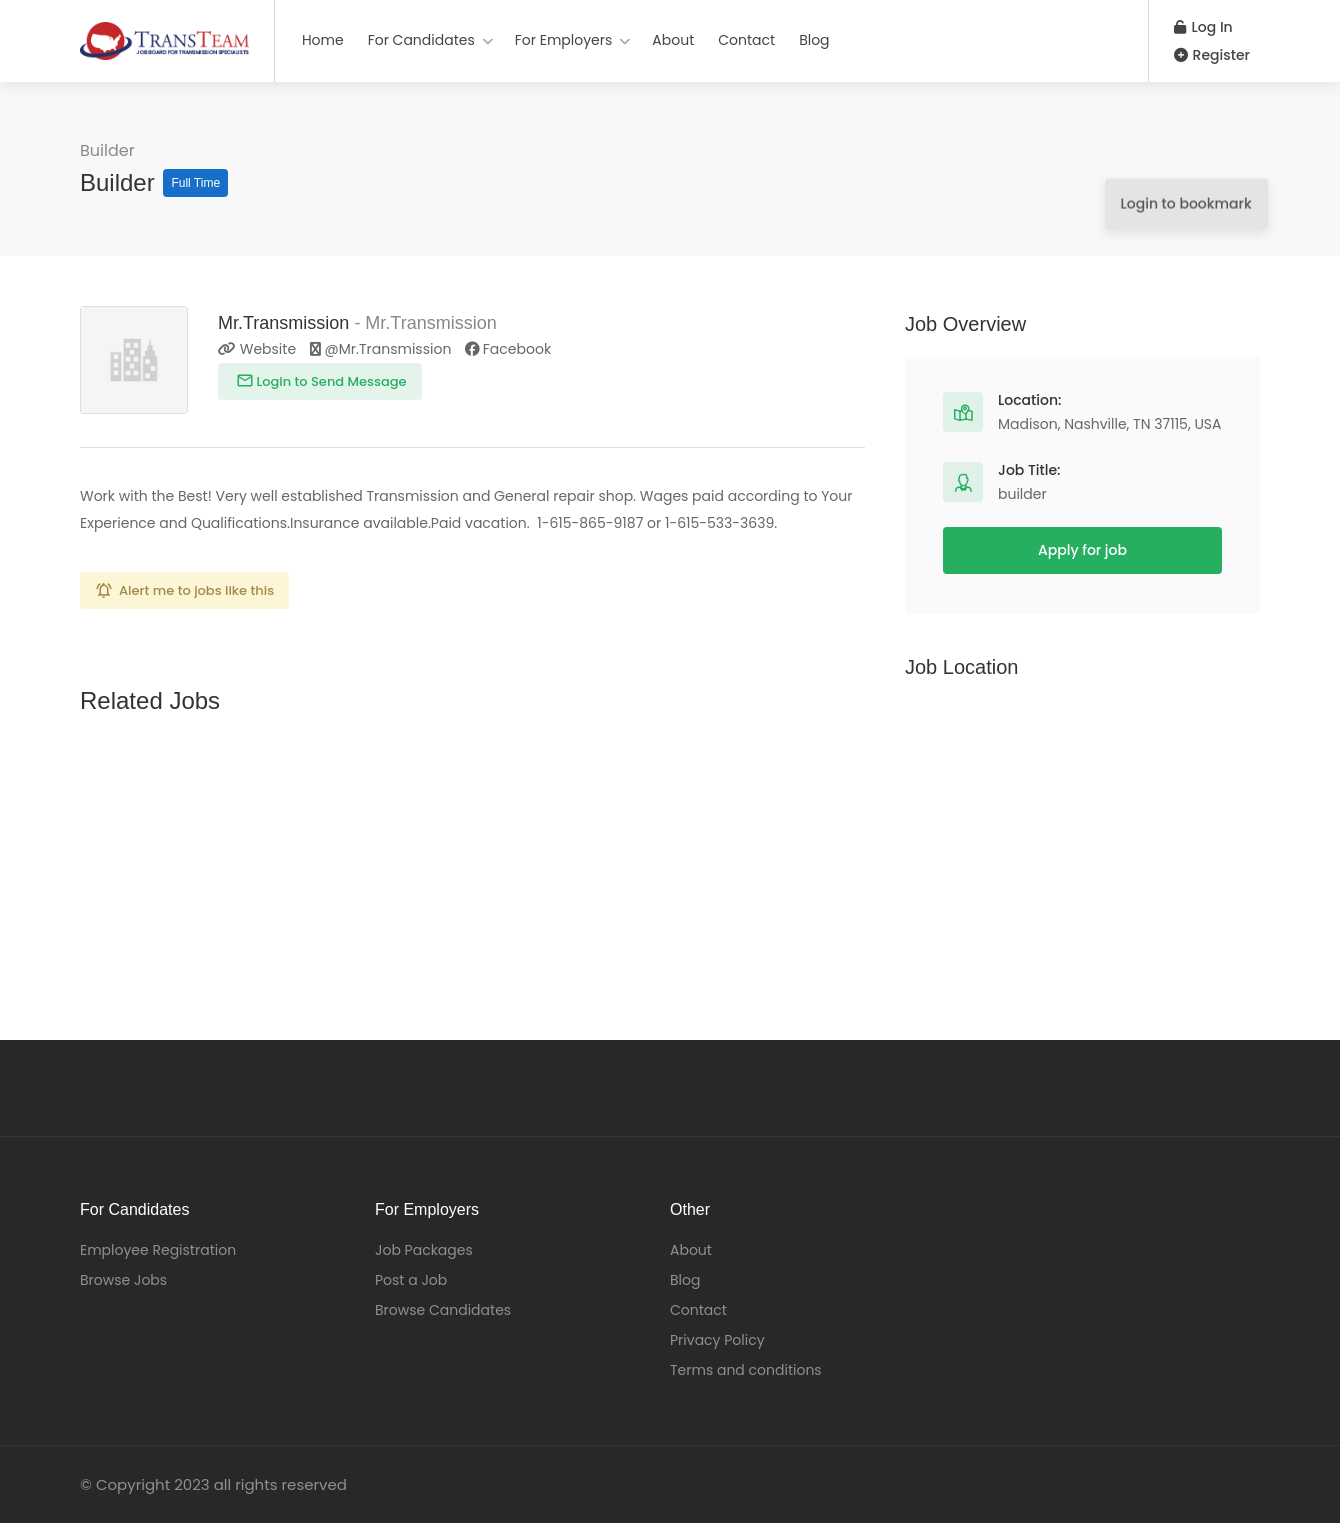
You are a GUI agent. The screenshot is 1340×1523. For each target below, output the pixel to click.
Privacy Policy (717, 1340)
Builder (107, 150)
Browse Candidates (443, 1310)
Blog (814, 40)
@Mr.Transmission (382, 349)
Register (1212, 55)
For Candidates (421, 40)
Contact (746, 40)
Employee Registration (158, 1250)
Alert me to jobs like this (196, 590)
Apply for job (1082, 550)
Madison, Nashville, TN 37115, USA (1110, 424)
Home (323, 40)
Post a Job (411, 1280)
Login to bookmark (1178, 169)
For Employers (564, 40)
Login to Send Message (330, 381)
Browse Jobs (123, 1280)
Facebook (508, 349)
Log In (1203, 27)
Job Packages (424, 1250)
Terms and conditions (746, 1370)
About (673, 40)
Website (257, 349)
